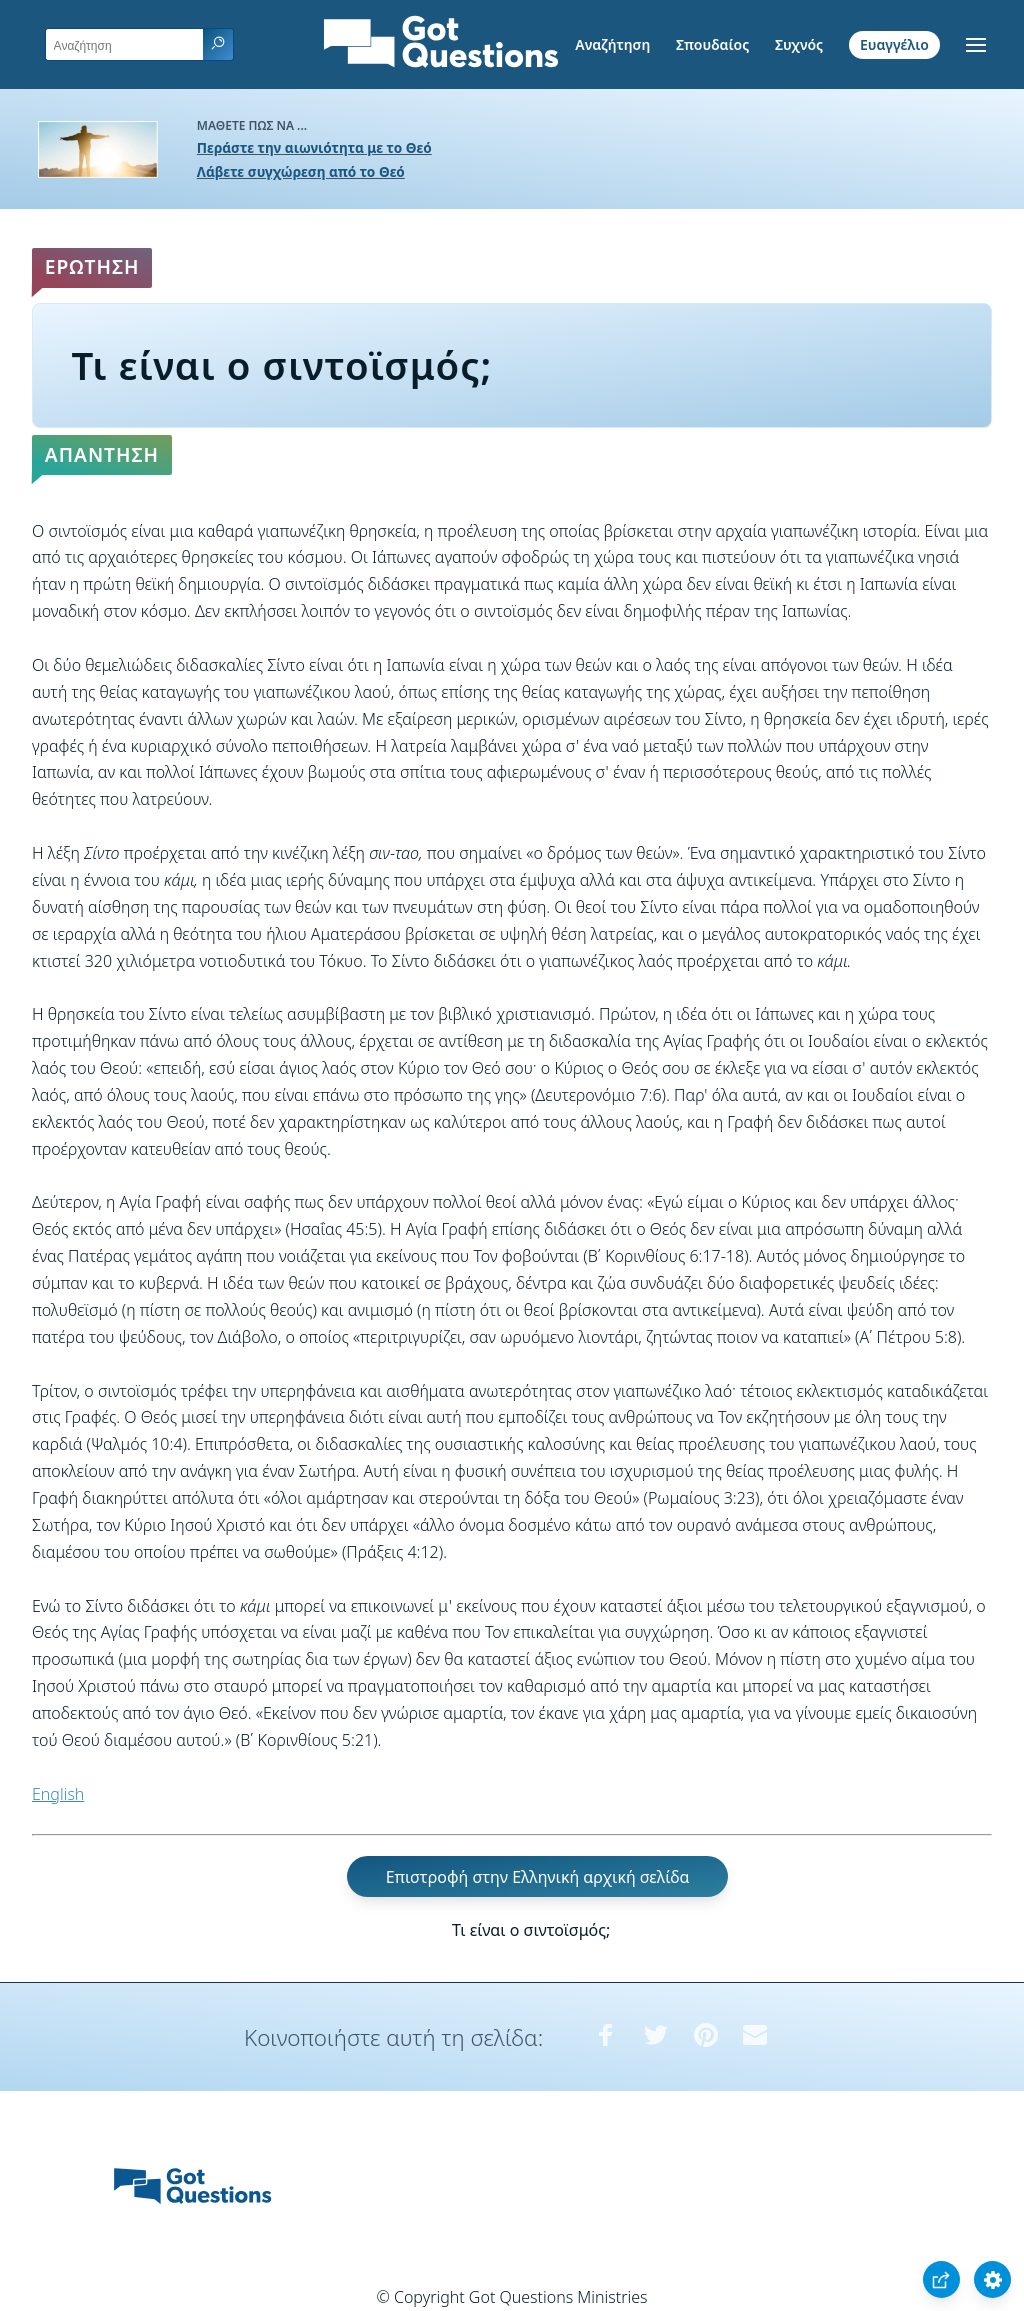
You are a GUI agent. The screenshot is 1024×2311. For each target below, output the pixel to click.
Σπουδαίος (712, 44)
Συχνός (799, 44)
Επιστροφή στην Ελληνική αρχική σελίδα (538, 1876)
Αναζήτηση (612, 44)
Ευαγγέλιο (894, 44)
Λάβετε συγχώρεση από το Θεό (301, 171)
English (58, 1794)
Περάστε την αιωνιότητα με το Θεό (314, 147)
